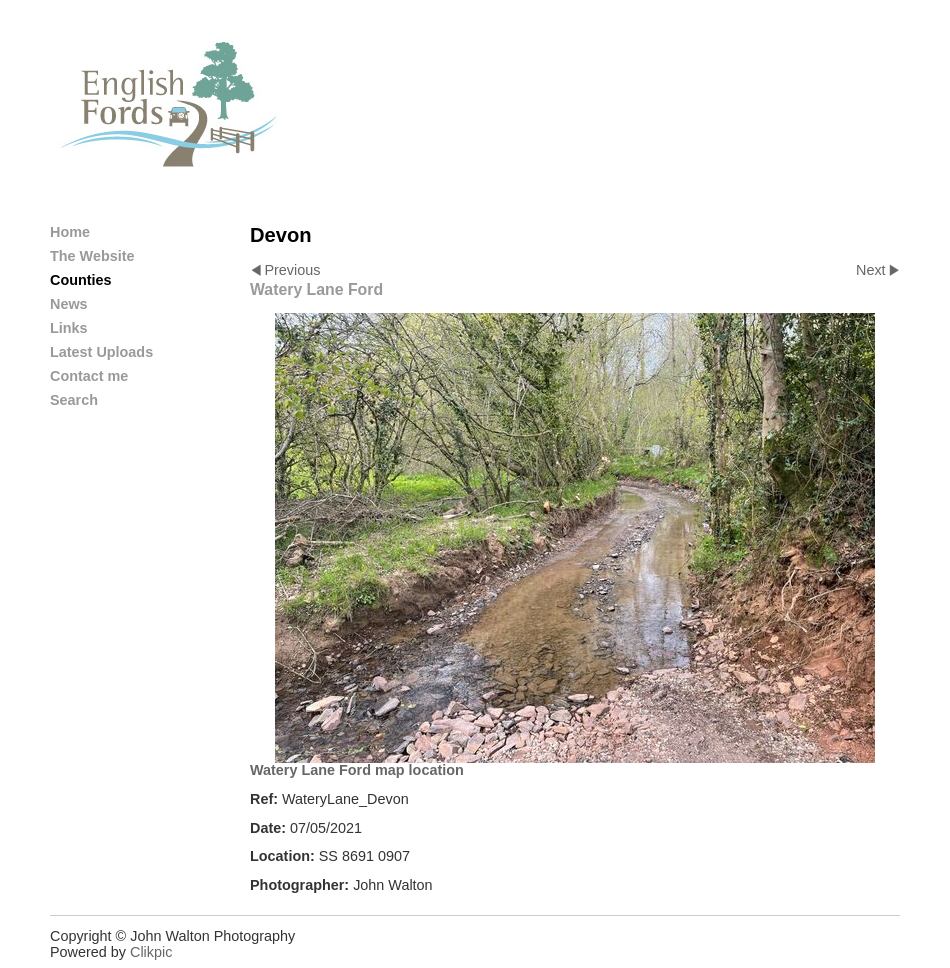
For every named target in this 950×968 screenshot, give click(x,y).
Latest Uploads (101, 352)
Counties (81, 280)
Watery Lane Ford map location (357, 770)
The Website (92, 256)
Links (69, 328)
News (69, 304)
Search (74, 400)
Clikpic (151, 952)
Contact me (89, 376)
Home (70, 232)
